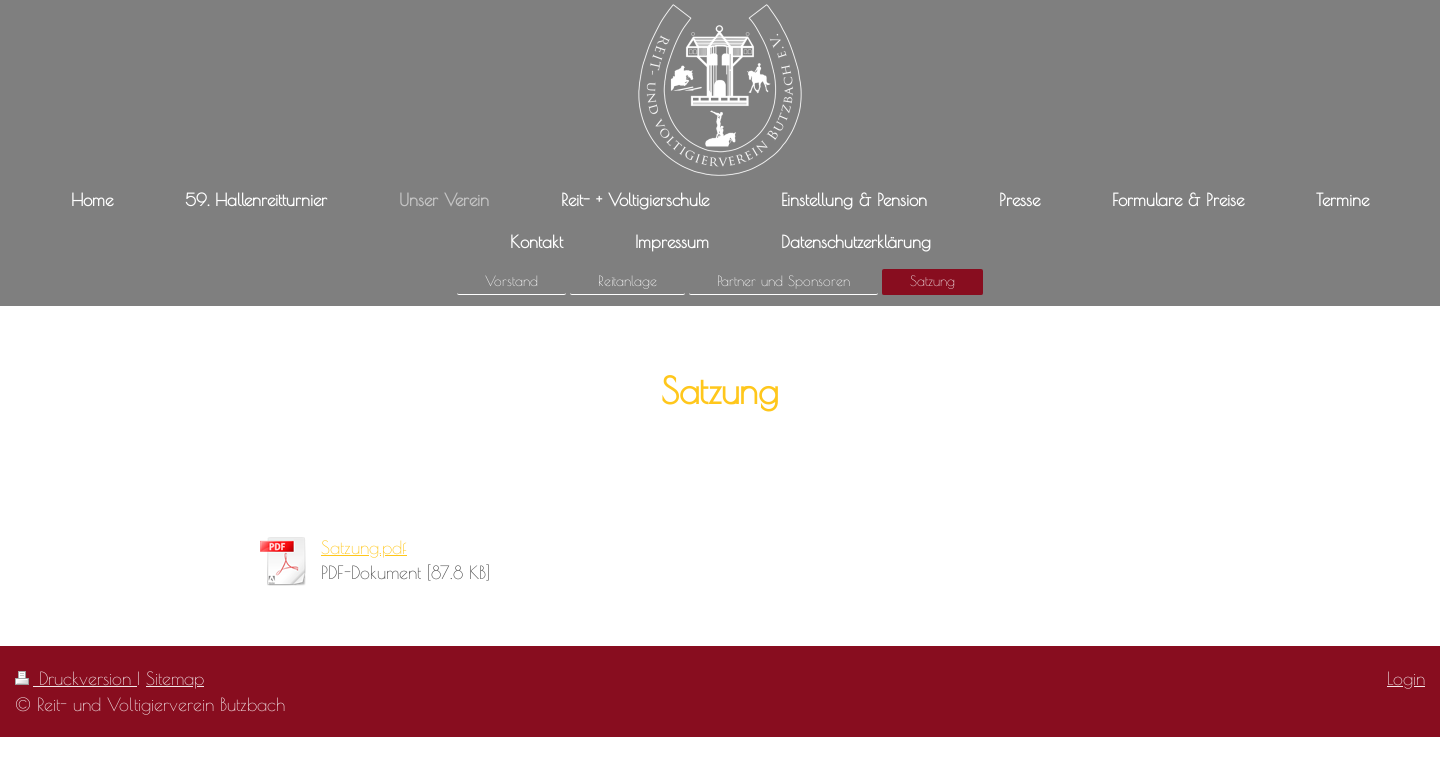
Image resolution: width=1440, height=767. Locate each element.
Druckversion (76, 678)
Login (1406, 678)
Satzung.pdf (364, 547)
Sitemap (175, 678)
